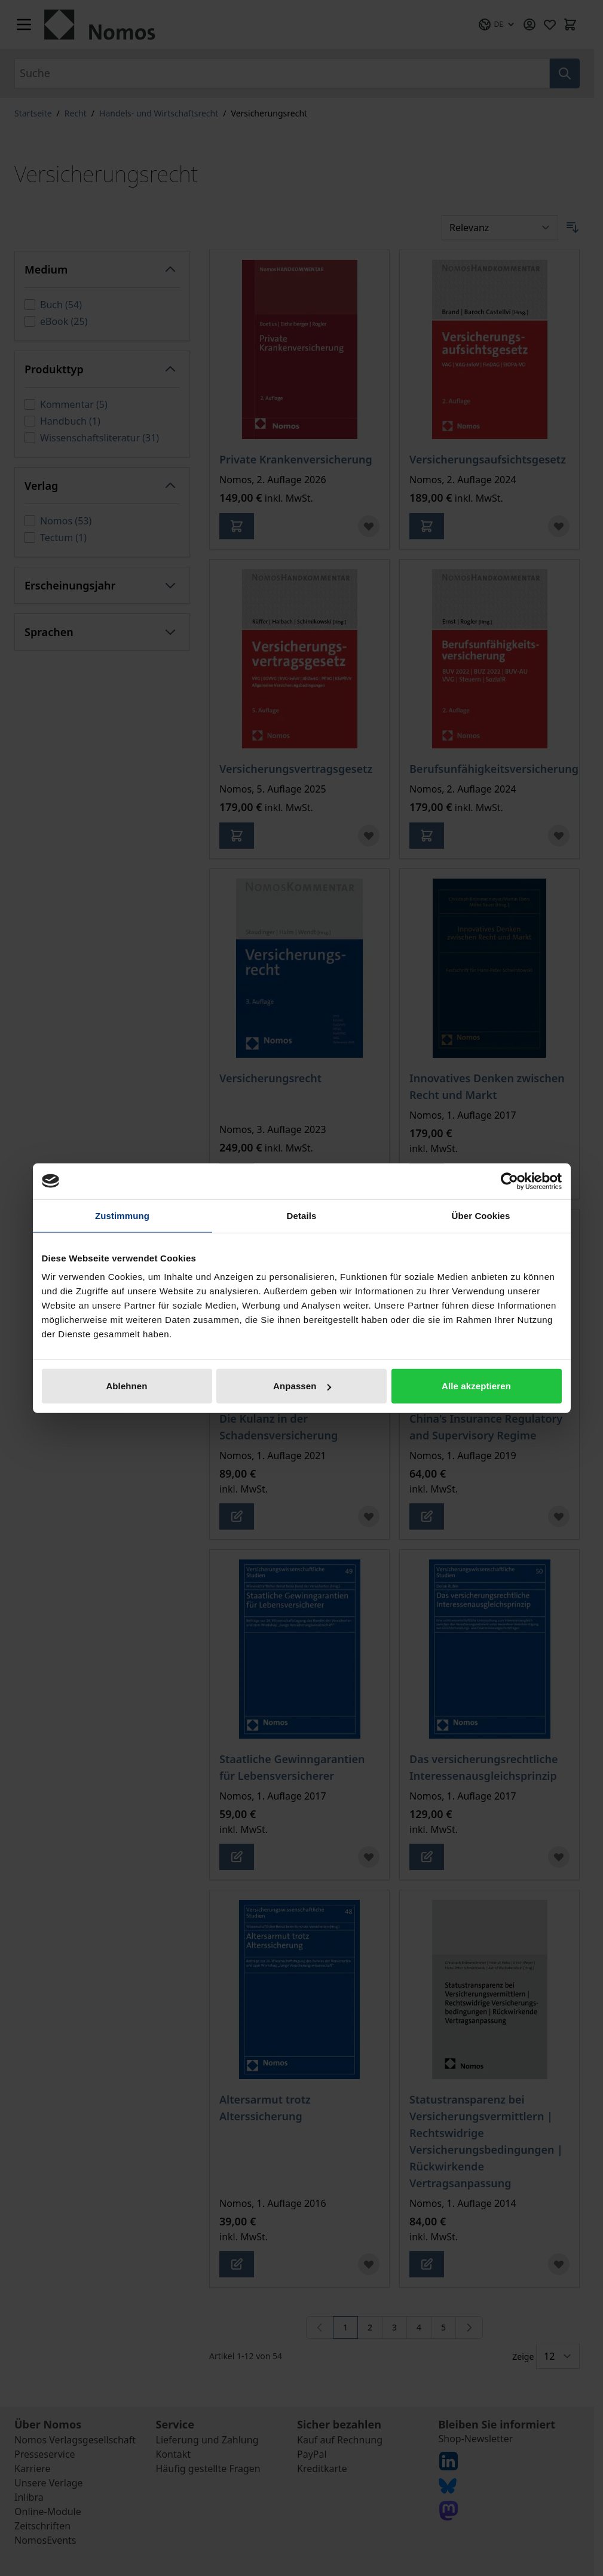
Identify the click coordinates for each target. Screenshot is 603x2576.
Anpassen (302, 1386)
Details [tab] (302, 1215)
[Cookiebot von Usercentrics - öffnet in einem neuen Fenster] (509, 1181)
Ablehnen (126, 1386)
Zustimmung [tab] (122, 1215)
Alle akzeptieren (476, 1386)
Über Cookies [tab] (481, 1215)
